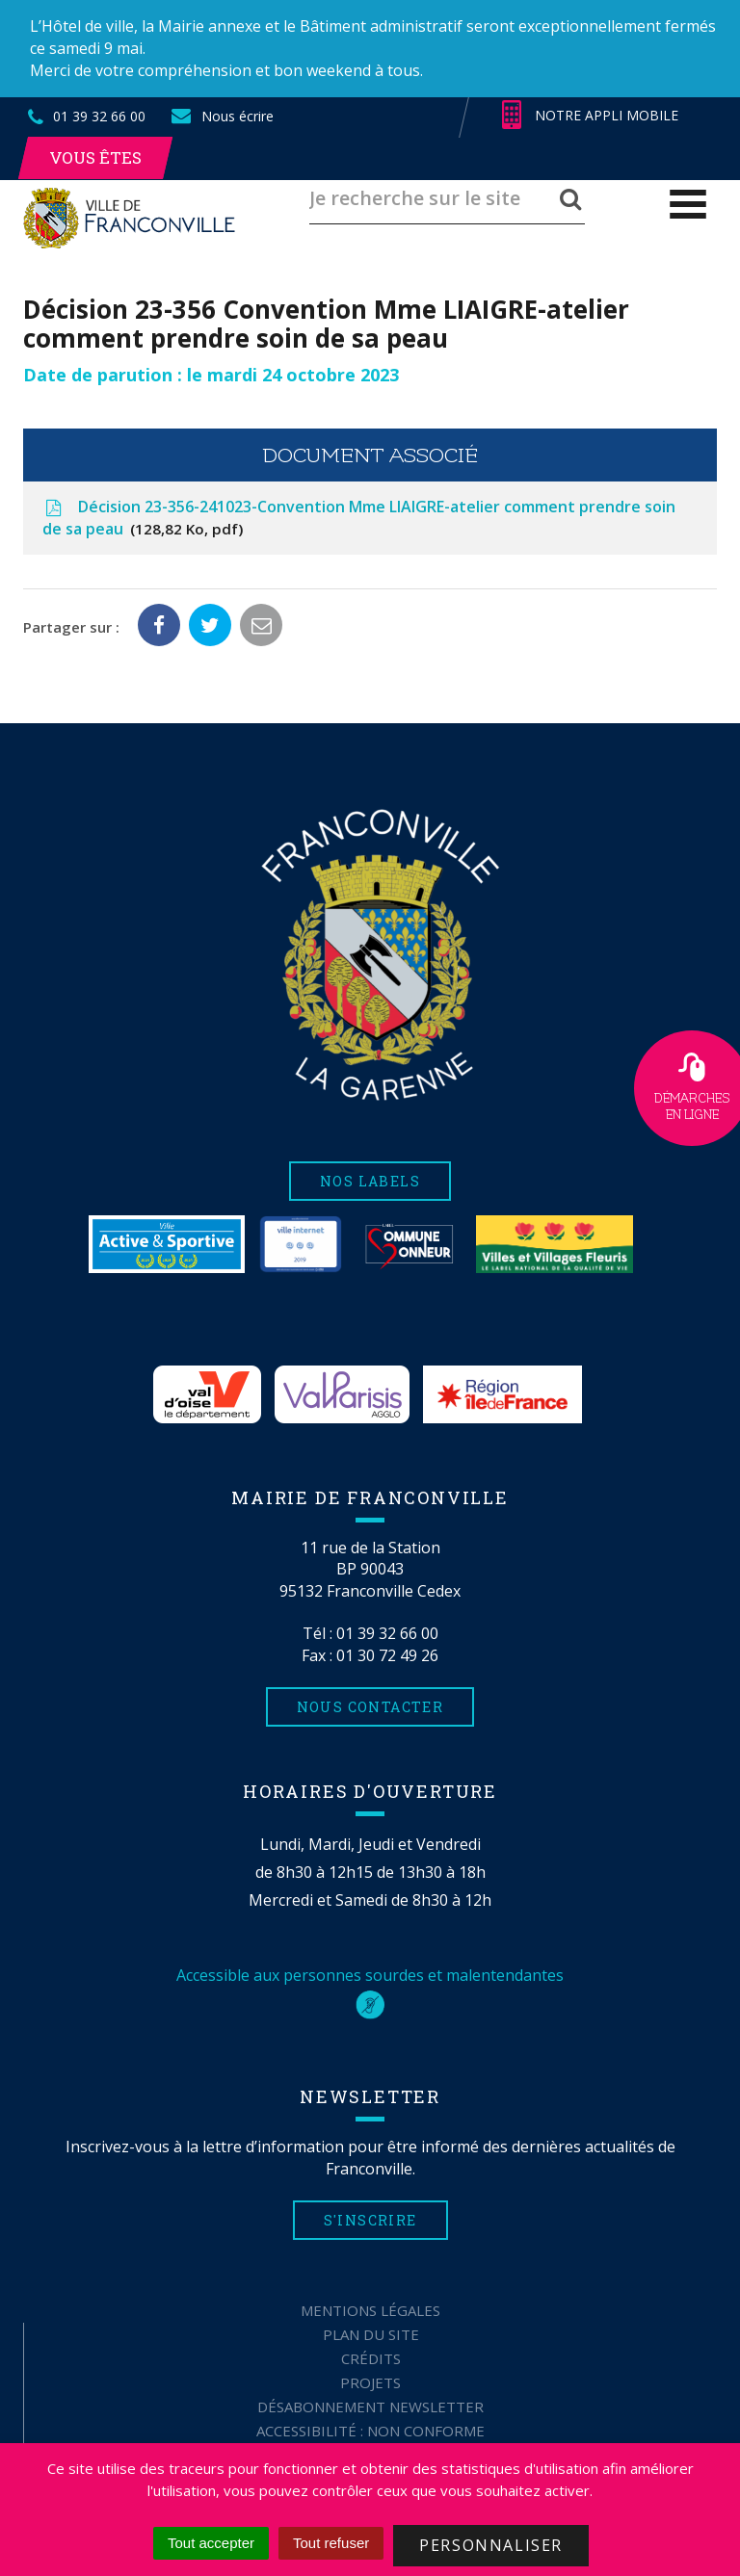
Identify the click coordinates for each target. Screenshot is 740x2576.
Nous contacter (370, 1707)
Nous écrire (222, 116)
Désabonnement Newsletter (370, 2406)
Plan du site (371, 2334)
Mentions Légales (370, 2310)
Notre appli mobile (590, 115)
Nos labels (370, 1181)
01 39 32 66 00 (387, 1633)
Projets (370, 2382)
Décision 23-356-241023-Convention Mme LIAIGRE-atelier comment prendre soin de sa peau (358, 518)
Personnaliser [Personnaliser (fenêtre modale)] (491, 2545)
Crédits (371, 2358)
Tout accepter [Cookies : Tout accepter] (211, 2543)
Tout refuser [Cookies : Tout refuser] (331, 2543)
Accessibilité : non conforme (370, 2430)
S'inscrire (370, 2220)
